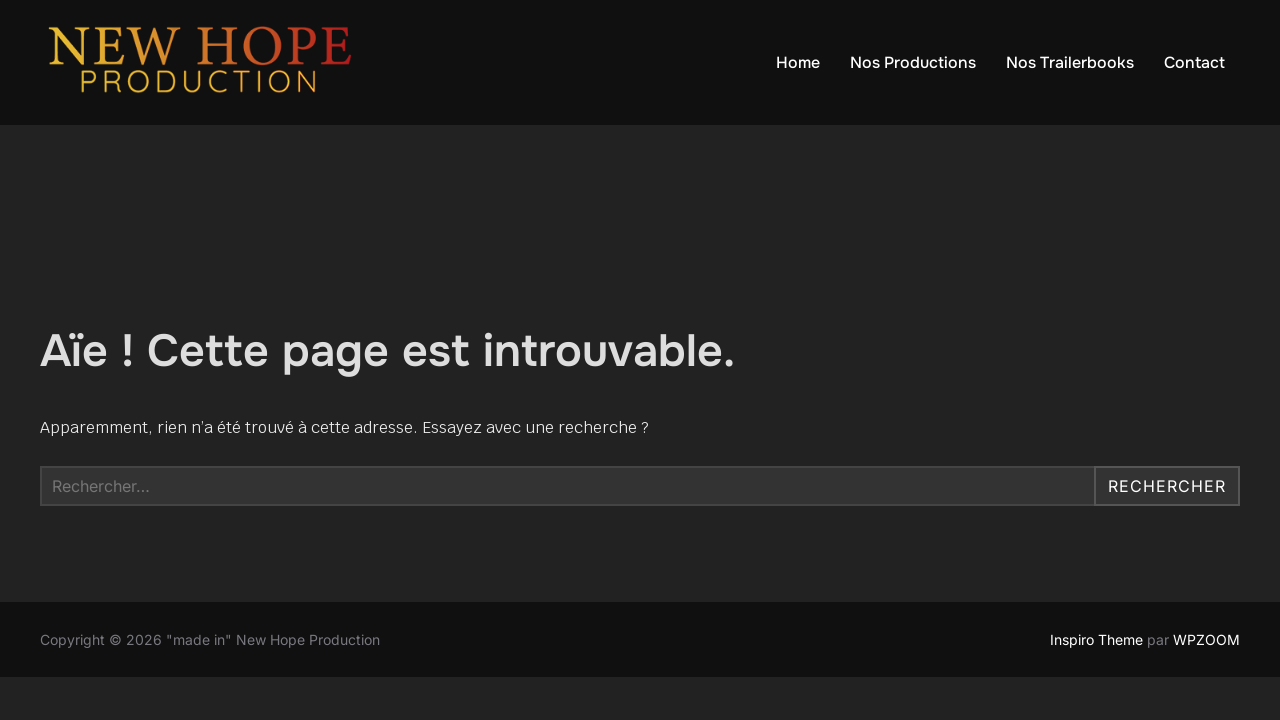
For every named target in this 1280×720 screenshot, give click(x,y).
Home (798, 62)
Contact (1194, 62)
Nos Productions (913, 62)
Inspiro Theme (1096, 639)
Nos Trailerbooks (1070, 62)
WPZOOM (1206, 639)
